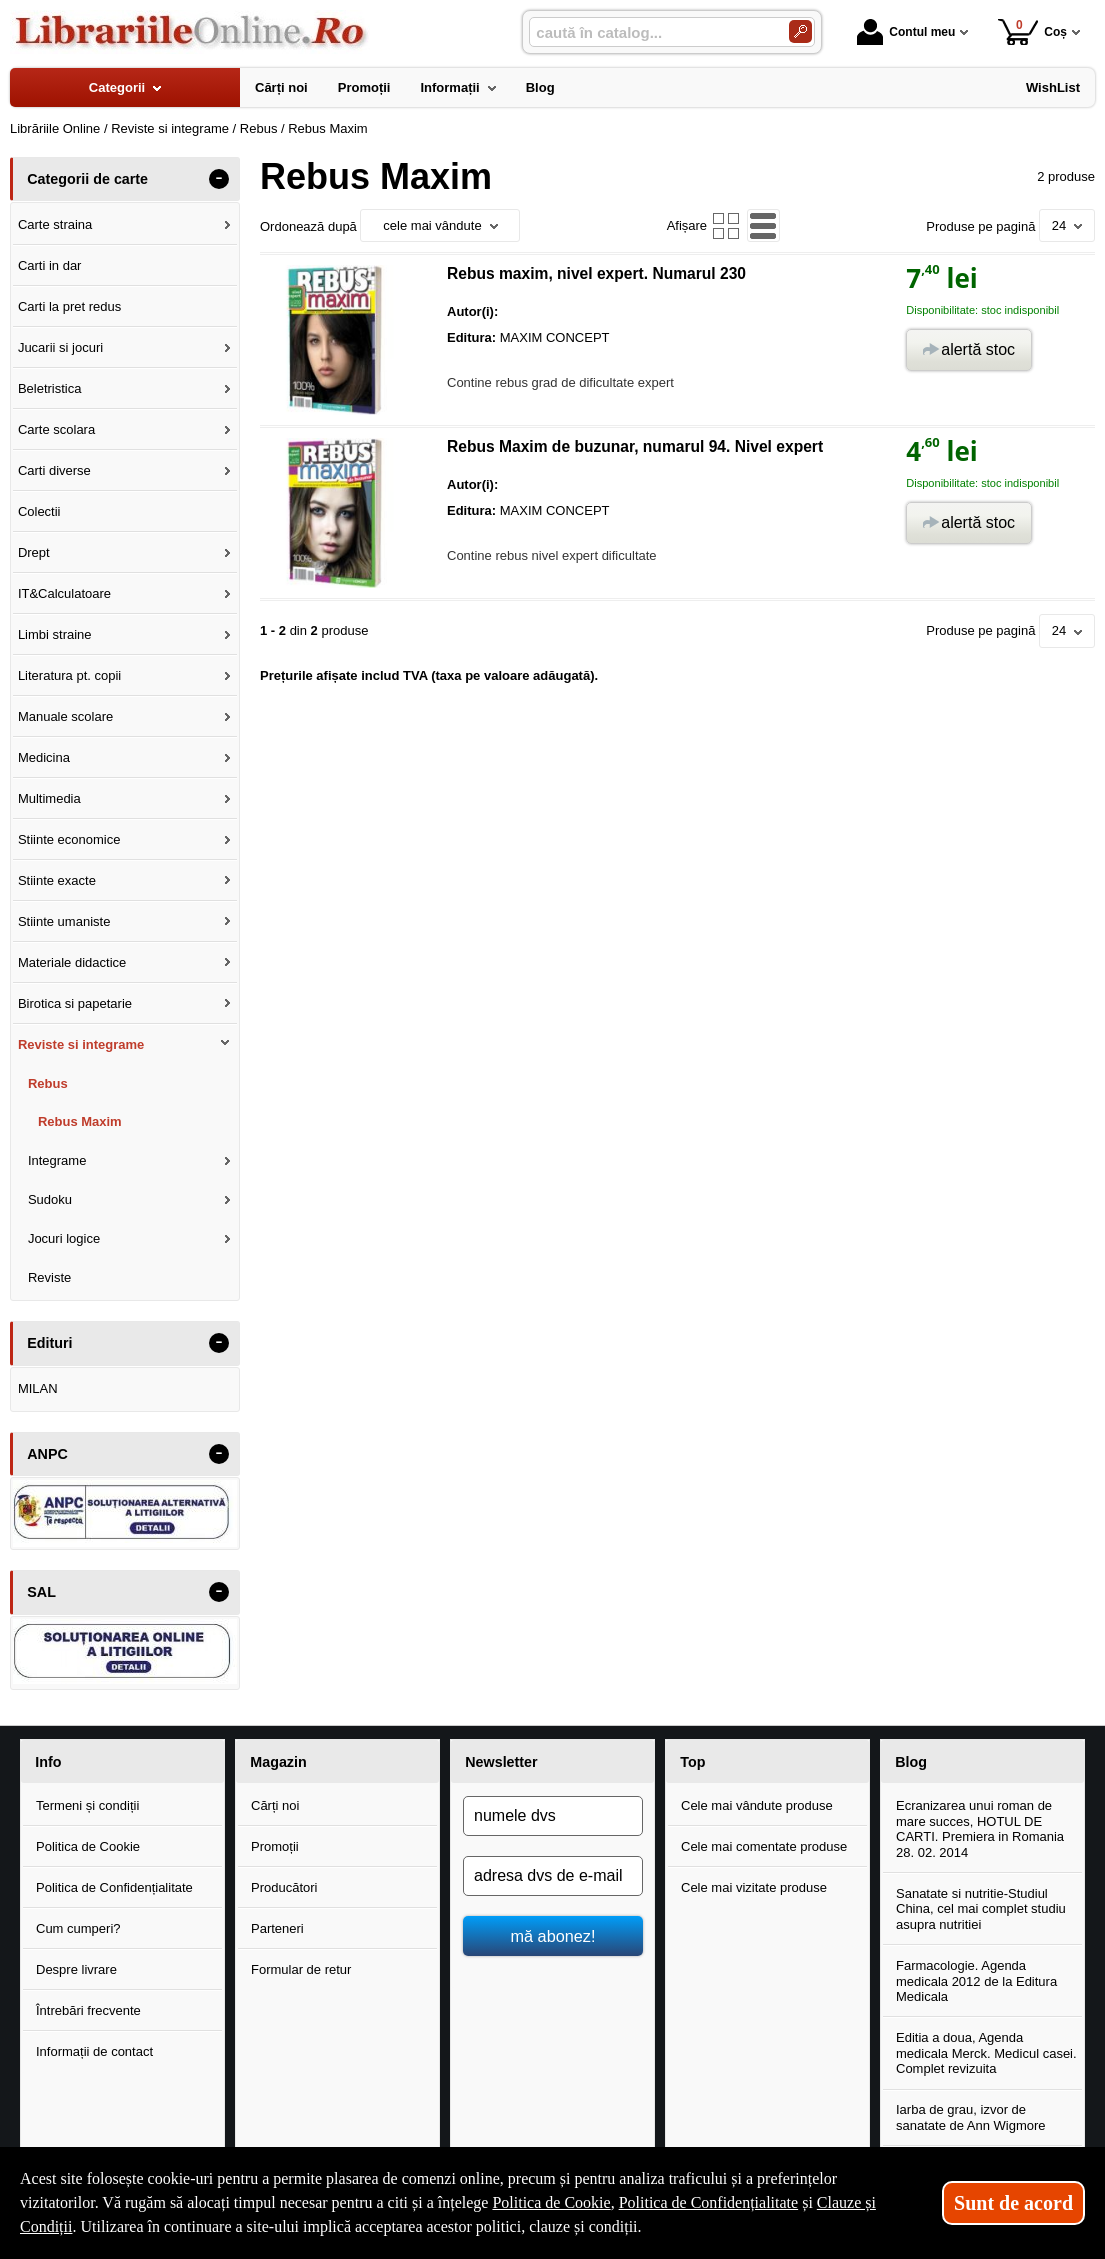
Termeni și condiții (87, 1805)
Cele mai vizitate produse (754, 1887)
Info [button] (48, 1762)
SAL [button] (41, 1592)
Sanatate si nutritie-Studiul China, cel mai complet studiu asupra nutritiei (981, 1909)
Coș (1032, 31)
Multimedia (49, 798)
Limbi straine (55, 634)
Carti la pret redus (69, 306)
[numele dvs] (553, 1816)
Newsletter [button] (501, 1762)
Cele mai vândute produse (757, 1805)
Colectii (39, 511)
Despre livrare (76, 1969)
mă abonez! (553, 1936)
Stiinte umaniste (64, 921)
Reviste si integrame (81, 1044)
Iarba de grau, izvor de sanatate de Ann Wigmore (971, 2117)
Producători (284, 1887)
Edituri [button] (49, 1343)
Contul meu (906, 32)
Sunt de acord (1013, 2203)
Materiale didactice (72, 962)
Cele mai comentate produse (764, 1846)
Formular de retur (301, 1969)
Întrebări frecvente (88, 2010)
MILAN (38, 1388)
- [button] (219, 179)
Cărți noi (275, 1805)
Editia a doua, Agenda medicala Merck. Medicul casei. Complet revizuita (986, 2053)
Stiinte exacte (57, 880)
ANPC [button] (47, 1454)
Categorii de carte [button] (87, 179)
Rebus (48, 1083)
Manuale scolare (65, 716)
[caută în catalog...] (651, 32)
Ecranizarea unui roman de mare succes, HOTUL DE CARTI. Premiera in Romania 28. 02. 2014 (980, 1829)
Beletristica (50, 388)
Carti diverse (54, 470)
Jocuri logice (64, 1238)
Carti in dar (50, 265)
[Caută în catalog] (800, 31)
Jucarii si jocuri (60, 347)
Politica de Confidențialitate (114, 1887)
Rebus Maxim (80, 1121)
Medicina (44, 757)
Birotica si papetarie (75, 1003)
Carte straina (55, 224)
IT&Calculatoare (64, 593)
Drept (34, 552)
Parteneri (277, 1928)
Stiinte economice (69, 839)
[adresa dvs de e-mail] (553, 1876)
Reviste (49, 1277)
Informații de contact (94, 2051)
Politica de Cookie (88, 1846)
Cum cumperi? (78, 1928)
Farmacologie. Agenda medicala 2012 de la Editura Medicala (976, 1981)
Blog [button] (911, 1762)
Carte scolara (56, 429)
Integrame (57, 1160)
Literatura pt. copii (69, 675)
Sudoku (50, 1199)
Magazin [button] (278, 1762)
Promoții (275, 1846)
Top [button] (692, 1762)
